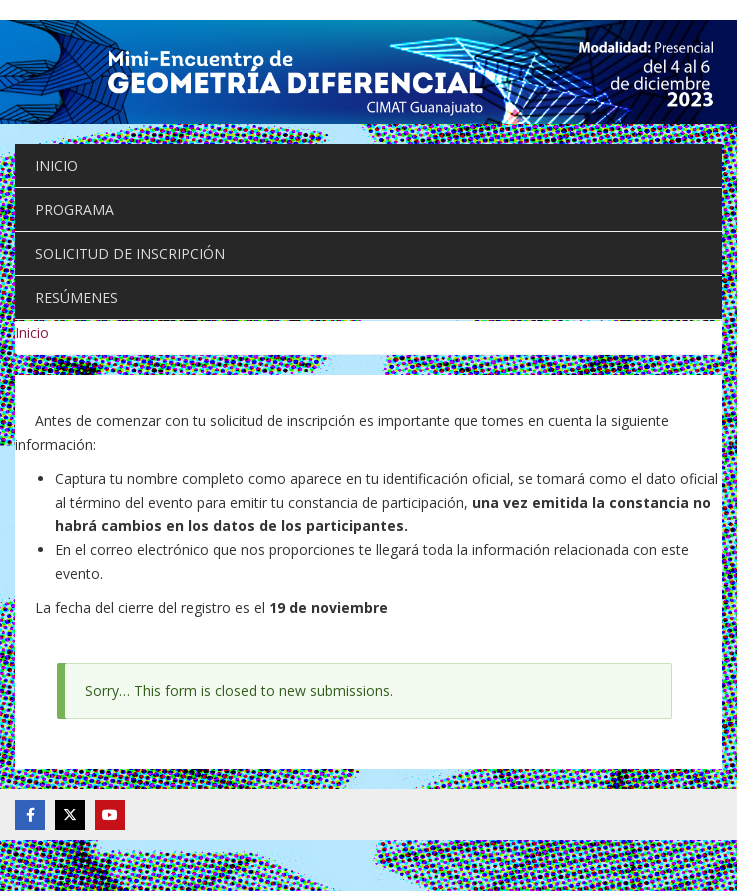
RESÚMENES (76, 297)
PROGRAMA (74, 209)
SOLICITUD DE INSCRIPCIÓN (130, 253)
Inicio (32, 332)
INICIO (56, 165)
